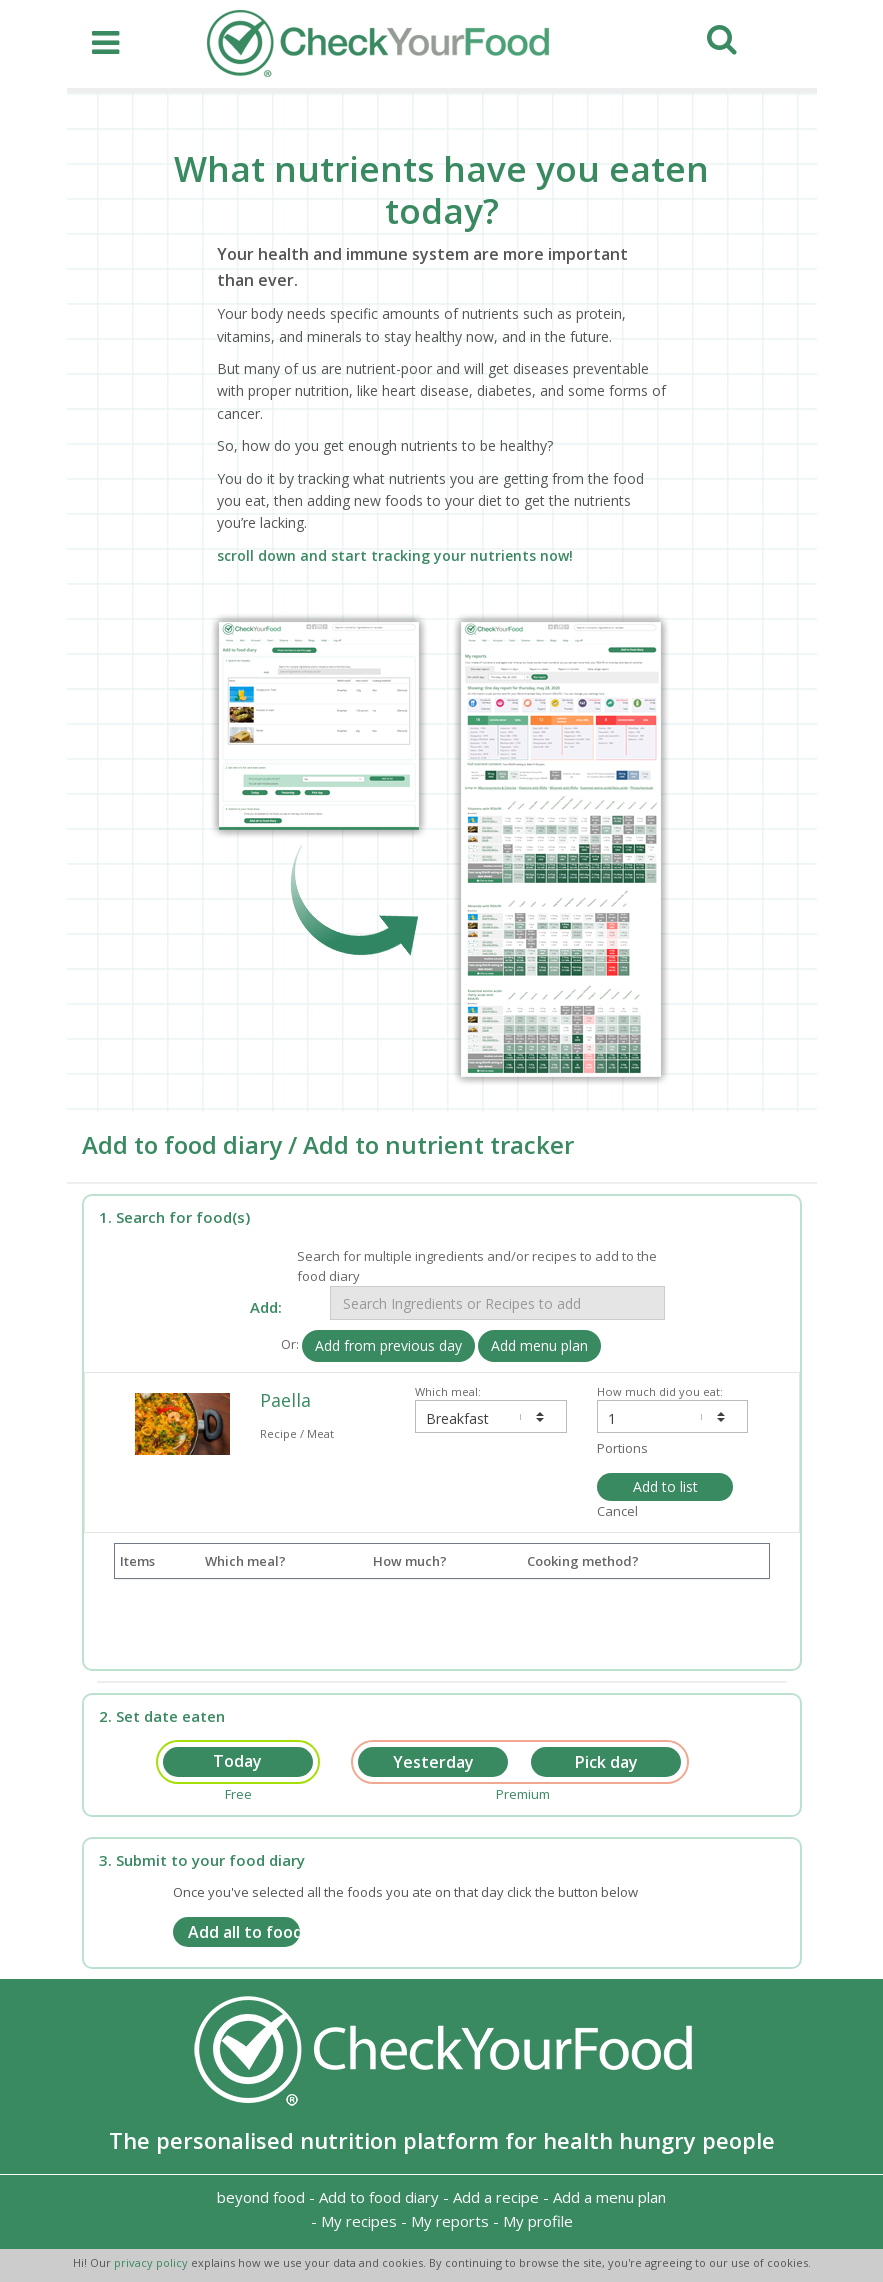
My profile (538, 2221)
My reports (450, 2221)
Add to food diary (379, 2197)
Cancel (617, 1511)
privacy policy (152, 2262)
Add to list (665, 1486)
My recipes (359, 2221)
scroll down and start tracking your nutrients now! (395, 555)
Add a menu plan (609, 2197)
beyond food (261, 2197)
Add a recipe (496, 2197)
